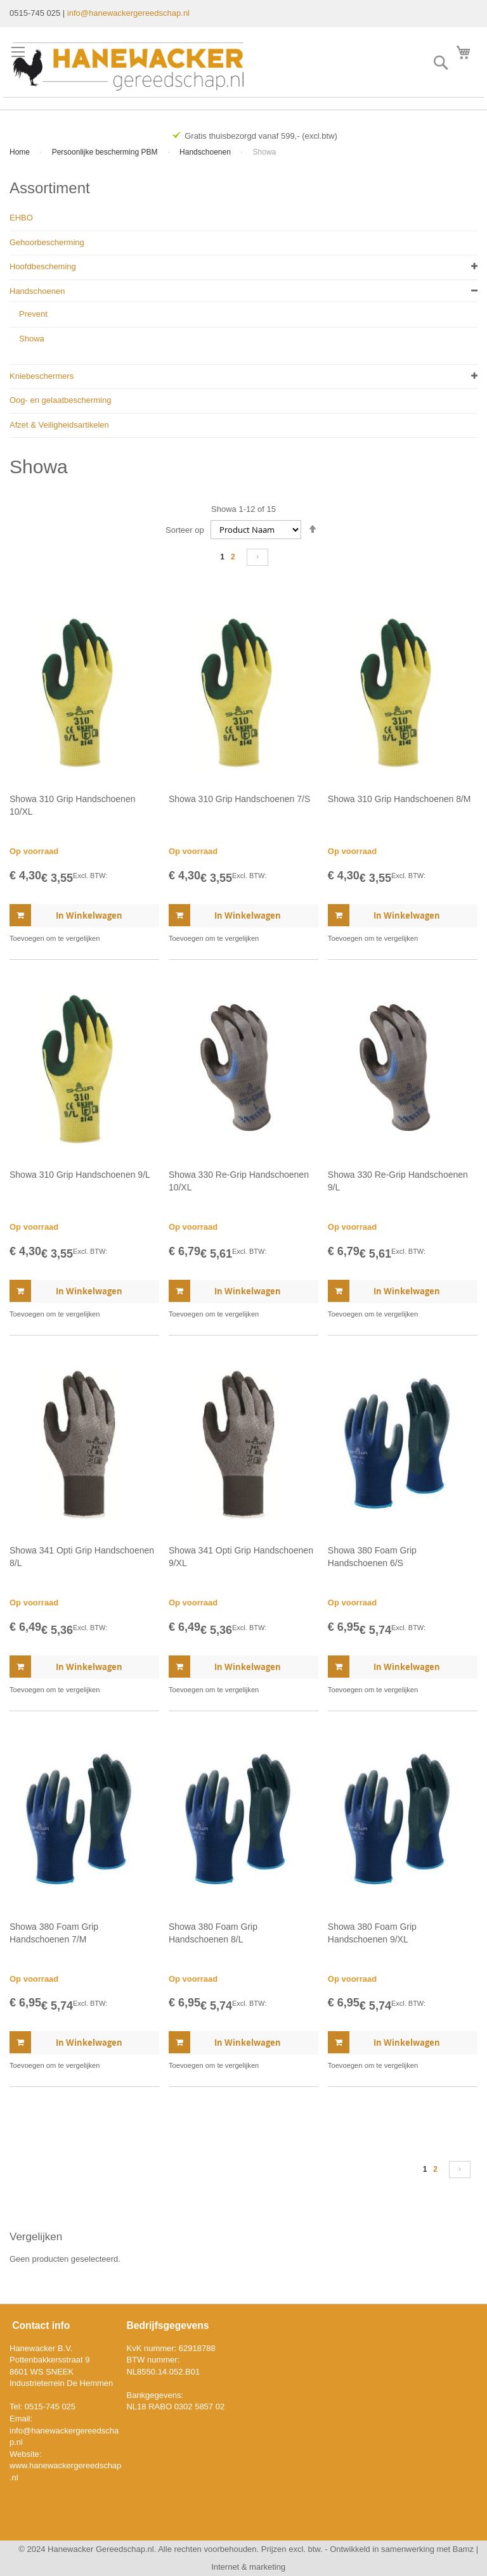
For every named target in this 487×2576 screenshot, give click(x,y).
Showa (31, 338)
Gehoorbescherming (47, 242)
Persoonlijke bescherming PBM (106, 152)
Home (21, 152)
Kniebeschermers (42, 376)
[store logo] (128, 66)
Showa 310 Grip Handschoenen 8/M (399, 799)
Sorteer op (185, 530)
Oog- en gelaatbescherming (60, 400)
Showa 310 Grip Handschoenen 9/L (80, 1175)
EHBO (21, 217)
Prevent (33, 314)
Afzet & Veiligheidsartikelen (59, 425)
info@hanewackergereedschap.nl (128, 13)
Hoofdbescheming (43, 266)
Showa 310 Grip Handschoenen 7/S (239, 799)
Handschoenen (206, 152)
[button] (55, 938)
